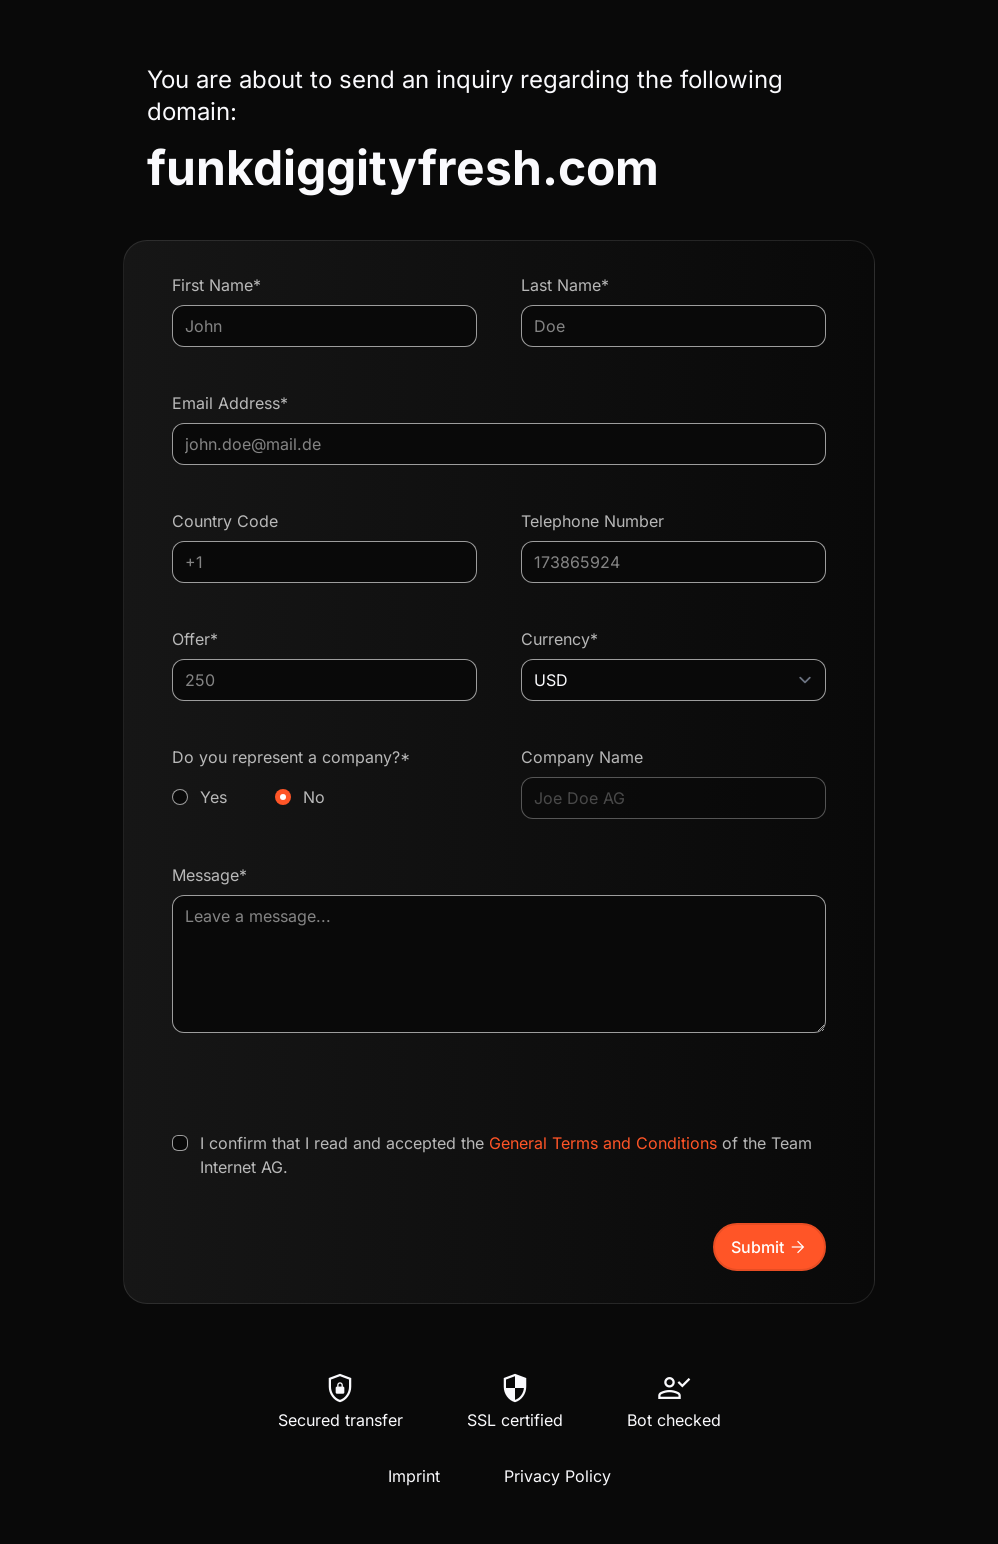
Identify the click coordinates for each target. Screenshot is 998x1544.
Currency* (559, 639)
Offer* (195, 639)
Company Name (582, 757)
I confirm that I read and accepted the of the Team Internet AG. (506, 1155)
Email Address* (230, 403)
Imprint (414, 1476)
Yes (213, 797)
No (314, 797)
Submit (769, 1247)
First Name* (216, 285)
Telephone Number (592, 521)
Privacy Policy (557, 1476)
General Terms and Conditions (603, 1143)
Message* (209, 875)
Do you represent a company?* (324, 778)
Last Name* (565, 285)
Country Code (225, 521)
